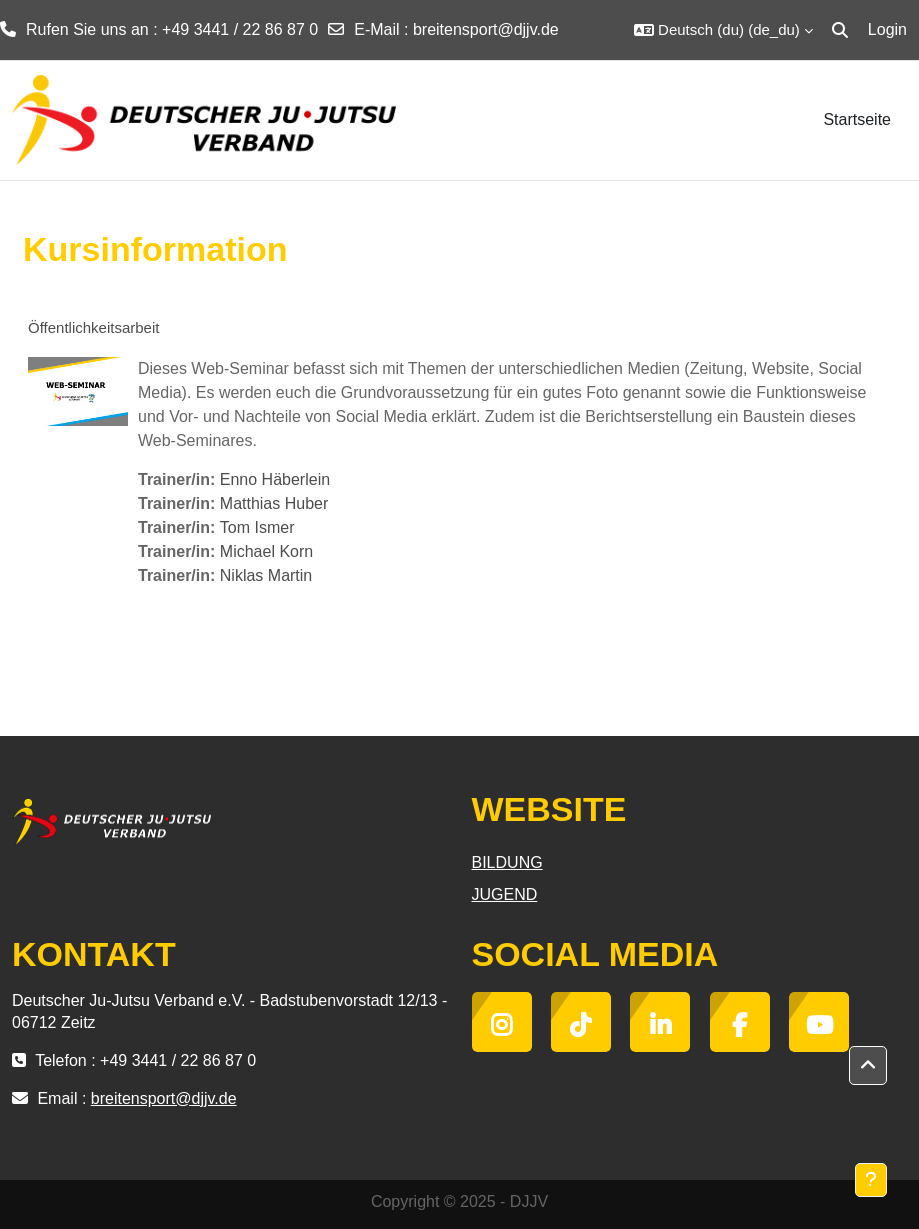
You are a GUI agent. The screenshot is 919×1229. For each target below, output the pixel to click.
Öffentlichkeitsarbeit (93, 327)
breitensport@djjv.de (486, 29)
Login (887, 29)
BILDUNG (507, 862)
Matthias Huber (274, 503)
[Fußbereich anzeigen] (871, 1180)
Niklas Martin (266, 575)
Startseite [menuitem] (857, 119)
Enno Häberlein (275, 479)
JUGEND (505, 894)
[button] (723, 30)
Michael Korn (266, 551)
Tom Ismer (257, 527)
